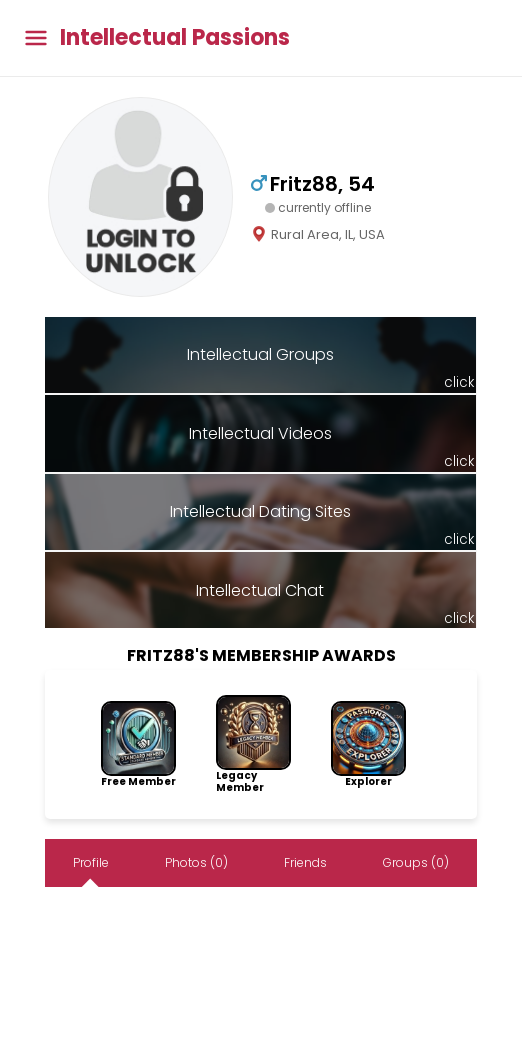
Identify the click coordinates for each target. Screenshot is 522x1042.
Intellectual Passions (175, 38)
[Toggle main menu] (36, 38)
